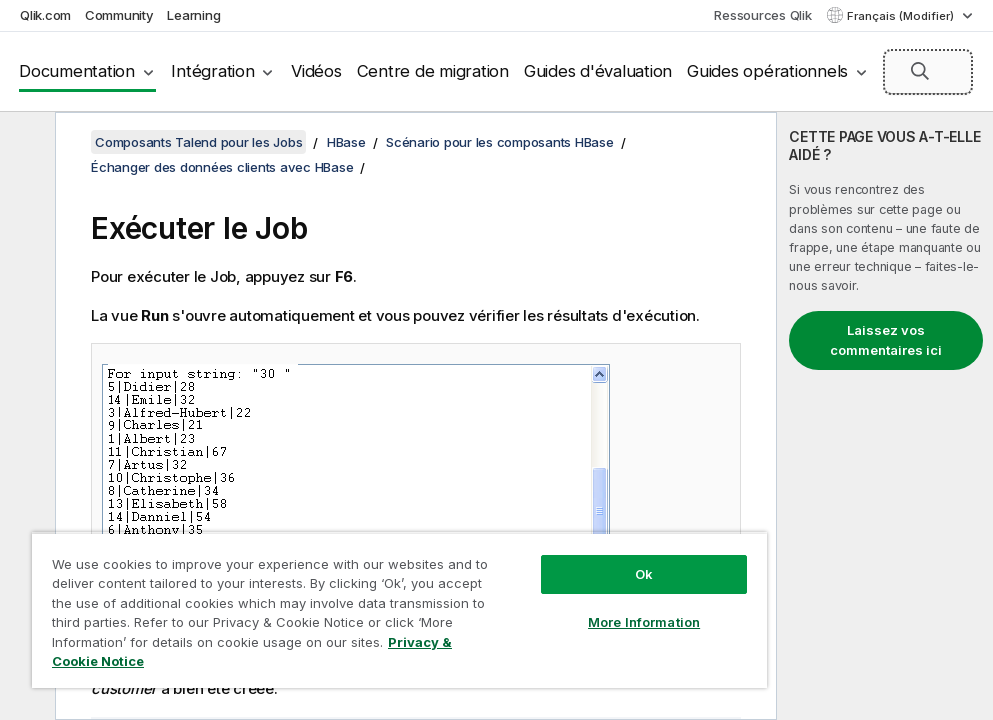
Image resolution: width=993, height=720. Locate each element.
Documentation (77, 71)
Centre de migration (433, 71)
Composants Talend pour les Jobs (198, 142)
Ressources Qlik (762, 15)
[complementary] (885, 416)
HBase (346, 142)
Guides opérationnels (767, 71)
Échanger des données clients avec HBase (222, 167)
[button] (920, 71)
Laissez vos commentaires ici (886, 340)
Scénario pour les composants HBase (500, 142)
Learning (193, 15)
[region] (399, 610)
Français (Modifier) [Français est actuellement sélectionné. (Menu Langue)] (902, 16)
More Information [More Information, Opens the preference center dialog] (644, 622)
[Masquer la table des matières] (25, 143)
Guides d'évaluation (598, 71)
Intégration (212, 71)
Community (119, 15)
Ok (644, 574)
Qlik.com (45, 15)
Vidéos (316, 71)
